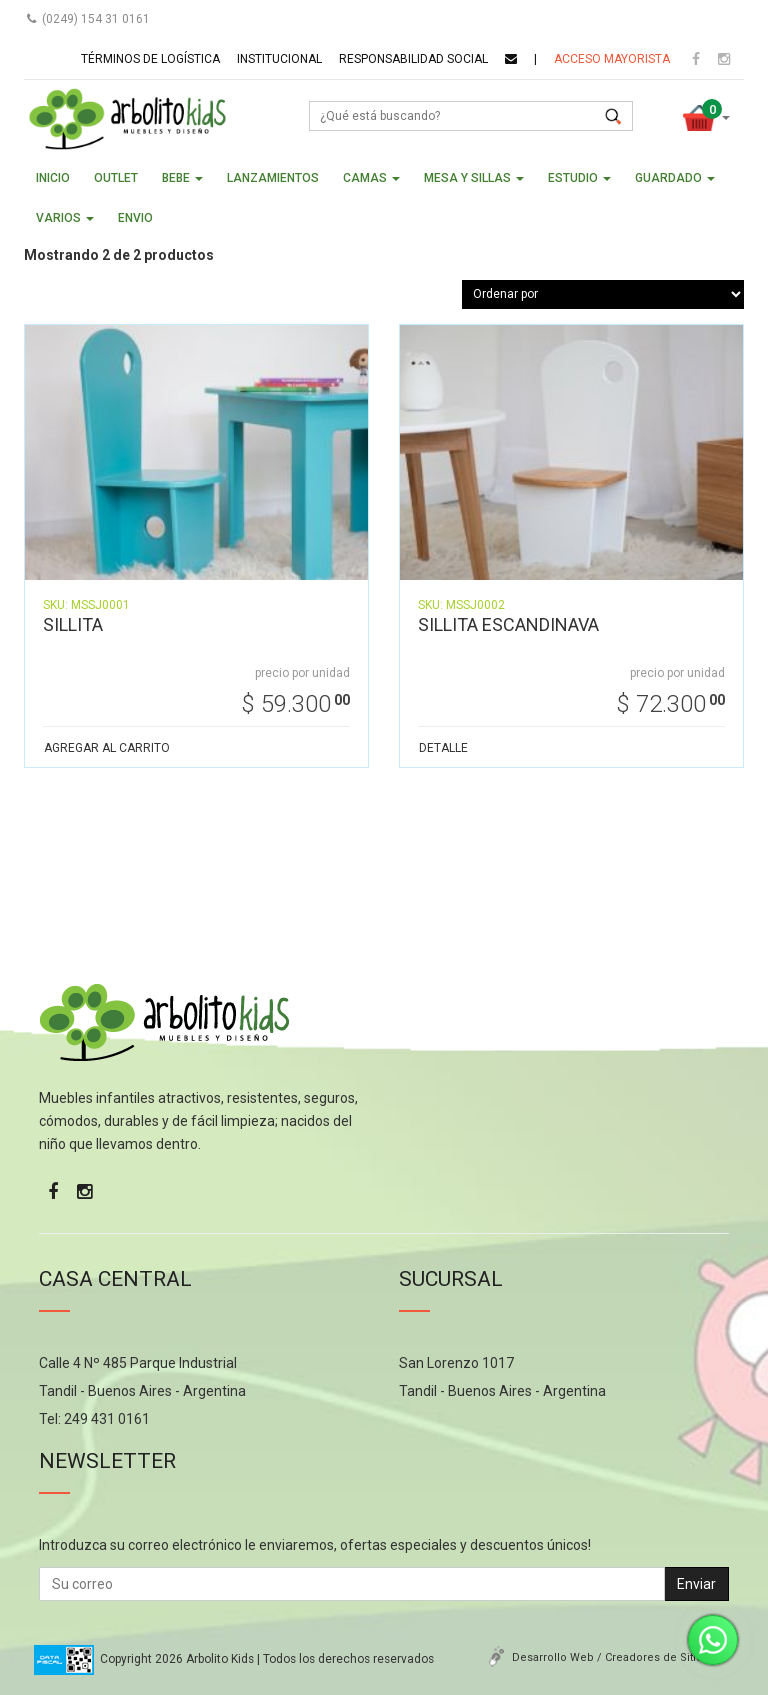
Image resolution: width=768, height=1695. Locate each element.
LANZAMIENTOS (273, 178)
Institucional (279, 59)
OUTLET (116, 178)
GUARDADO (675, 178)
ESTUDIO (579, 178)
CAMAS (371, 178)
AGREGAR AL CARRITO (107, 748)
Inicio (53, 178)
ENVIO (135, 218)
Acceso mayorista (612, 59)
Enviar (696, 1584)
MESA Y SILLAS (474, 178)
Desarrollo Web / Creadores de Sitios (610, 1657)
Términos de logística (150, 59)
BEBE (182, 178)
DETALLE (443, 748)
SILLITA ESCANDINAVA (508, 624)
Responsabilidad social (413, 59)
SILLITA (73, 624)
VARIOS (65, 218)
